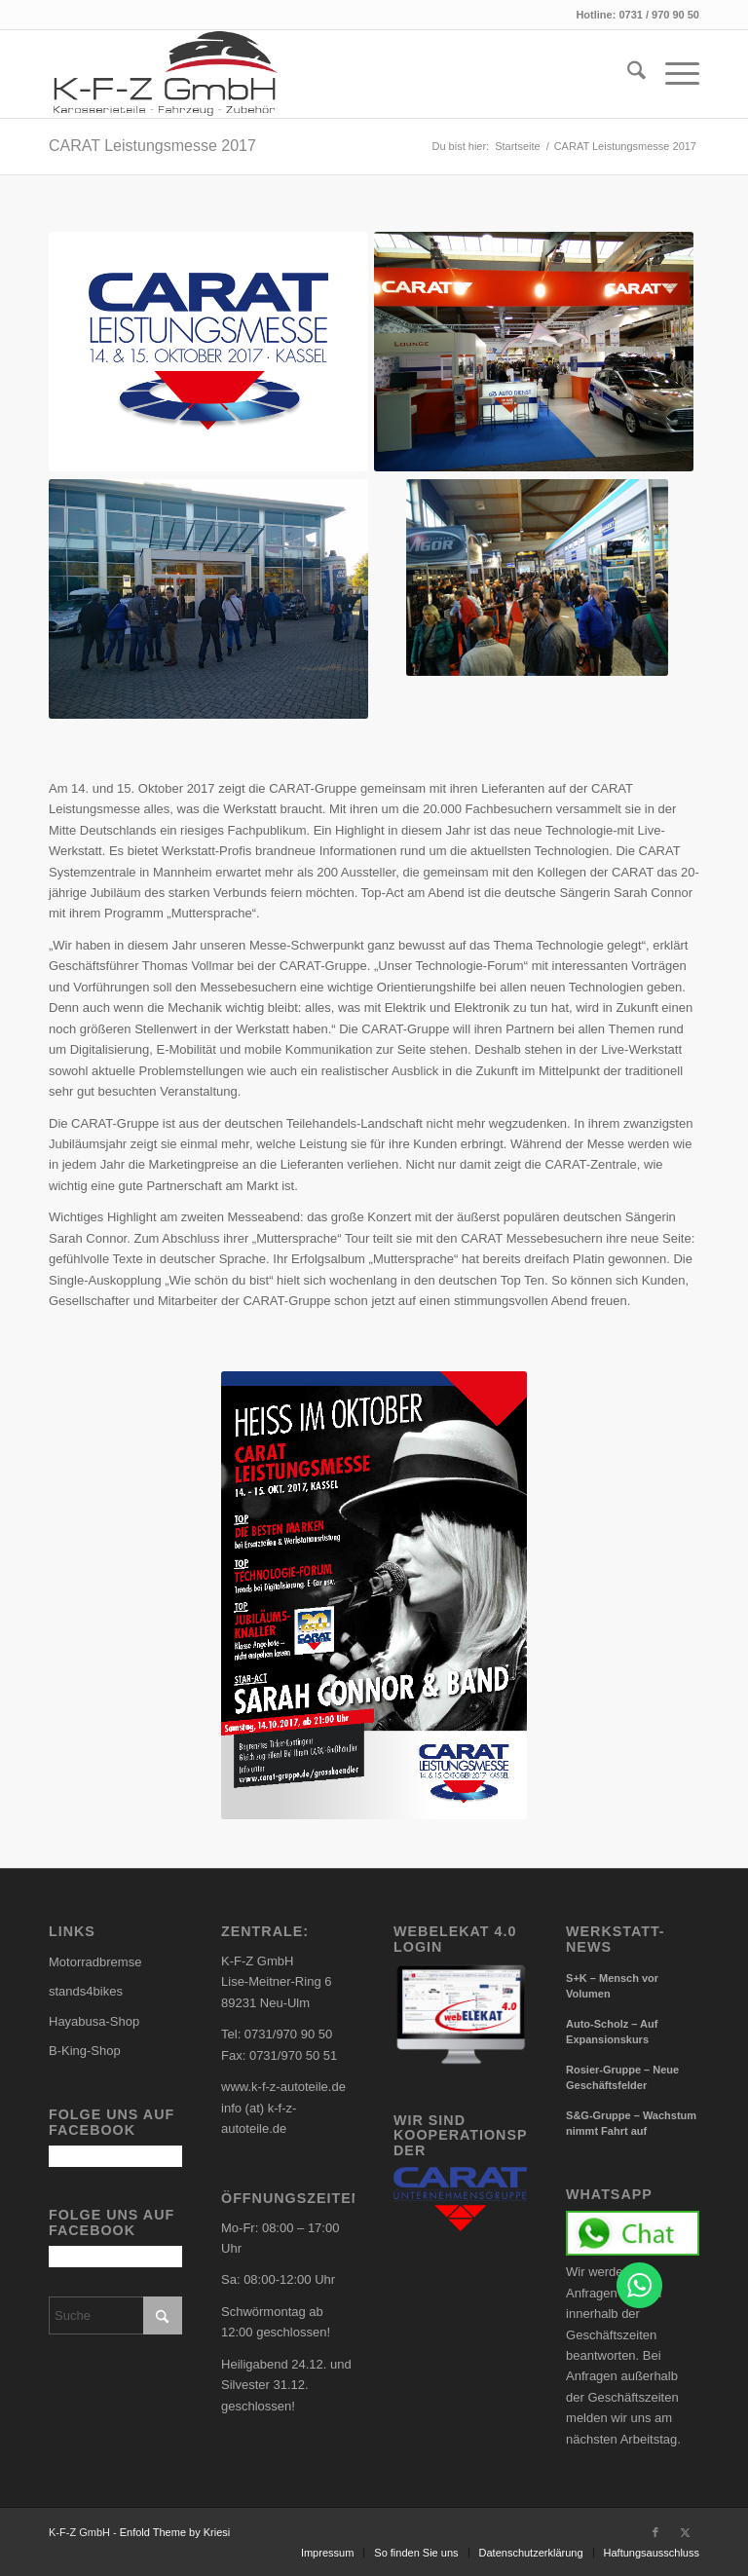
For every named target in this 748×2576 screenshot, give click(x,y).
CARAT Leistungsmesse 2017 (152, 145)
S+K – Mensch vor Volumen (612, 1986)
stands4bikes (86, 1991)
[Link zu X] (684, 2532)
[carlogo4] (165, 74)
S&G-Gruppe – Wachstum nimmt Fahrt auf (631, 2123)
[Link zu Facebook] (655, 2532)
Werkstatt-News (615, 1939)
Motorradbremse (95, 1962)
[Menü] (672, 74)
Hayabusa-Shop (94, 2021)
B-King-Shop (85, 2050)
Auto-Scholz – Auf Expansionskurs (611, 2032)
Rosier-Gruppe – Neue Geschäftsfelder (622, 2078)
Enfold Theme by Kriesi (175, 2532)
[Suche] (627, 74)
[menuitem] (627, 74)
